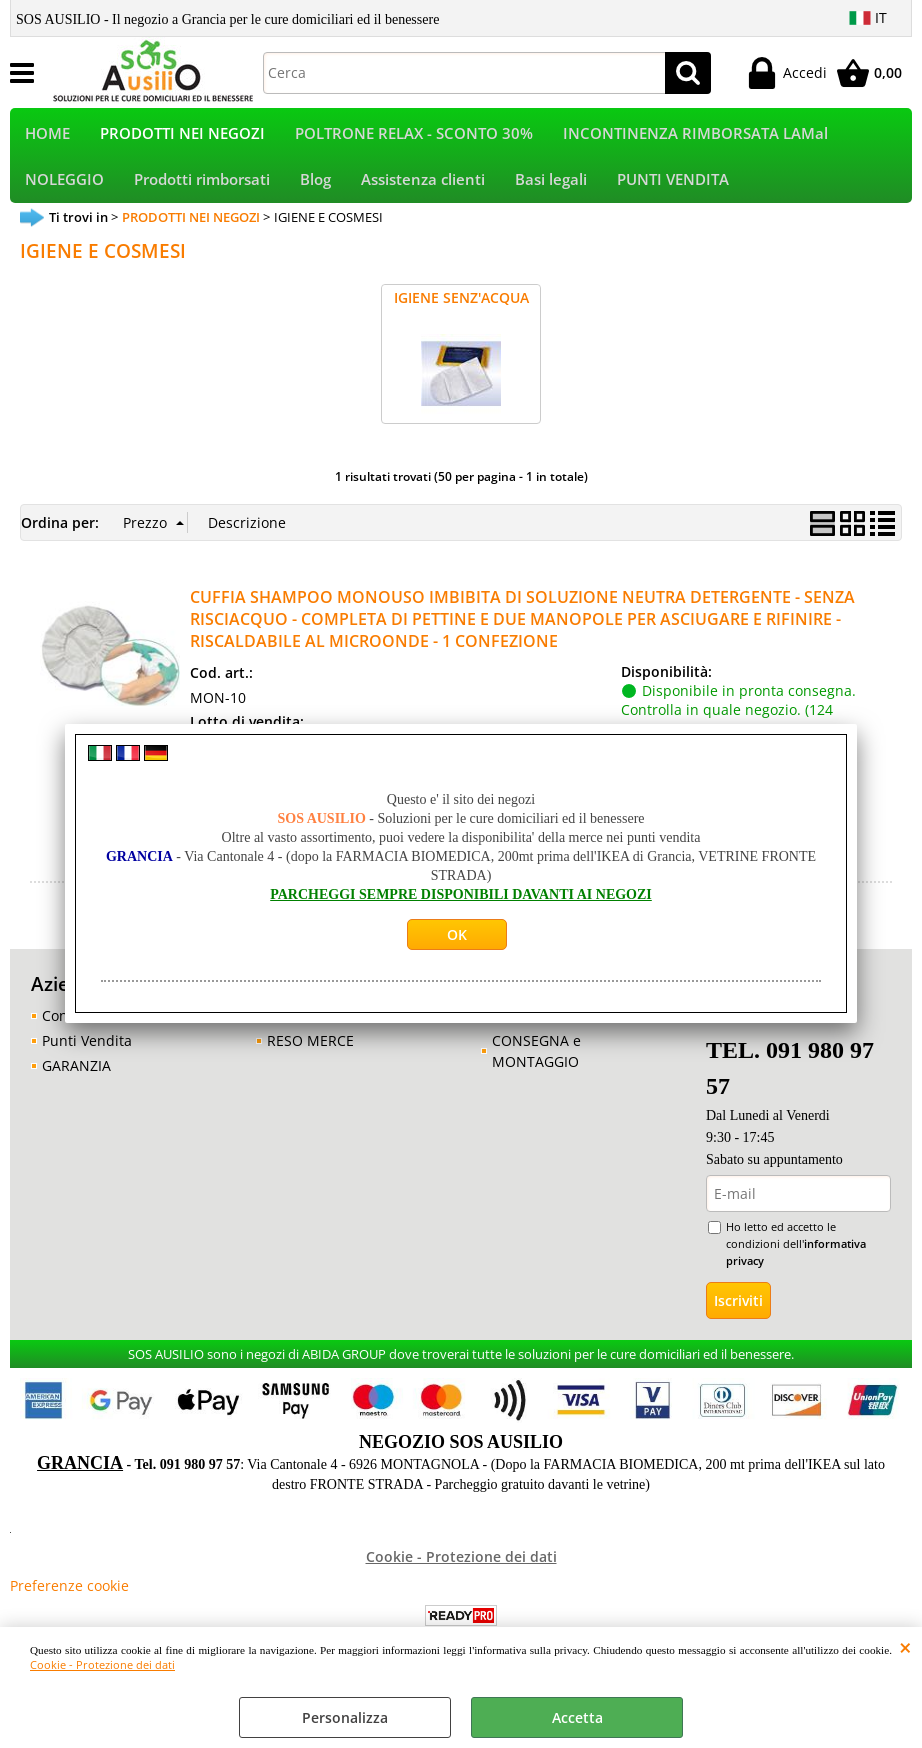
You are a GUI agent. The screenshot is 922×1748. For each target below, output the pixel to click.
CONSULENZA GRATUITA (573, 1029)
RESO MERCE (310, 1054)
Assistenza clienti (423, 189)
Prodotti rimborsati (202, 189)
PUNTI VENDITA (673, 189)
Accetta (577, 1717)
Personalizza (345, 1717)
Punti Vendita (87, 1054)
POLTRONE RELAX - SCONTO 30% (414, 136)
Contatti (68, 1029)
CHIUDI (905, 1647)
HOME (47, 136)
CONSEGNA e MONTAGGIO (536, 1065)
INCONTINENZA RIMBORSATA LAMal (695, 136)
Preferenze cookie (69, 1598)
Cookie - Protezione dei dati (102, 1664)
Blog (315, 189)
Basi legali (551, 189)
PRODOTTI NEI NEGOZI (182, 136)
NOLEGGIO (64, 189)
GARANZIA (76, 1079)
